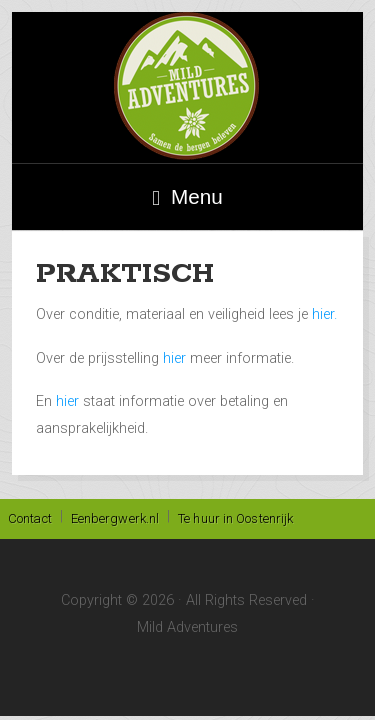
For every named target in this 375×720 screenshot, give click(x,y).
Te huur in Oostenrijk (235, 518)
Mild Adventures (187, 87)
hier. (324, 314)
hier (176, 358)
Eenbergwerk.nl (115, 518)
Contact (30, 518)
